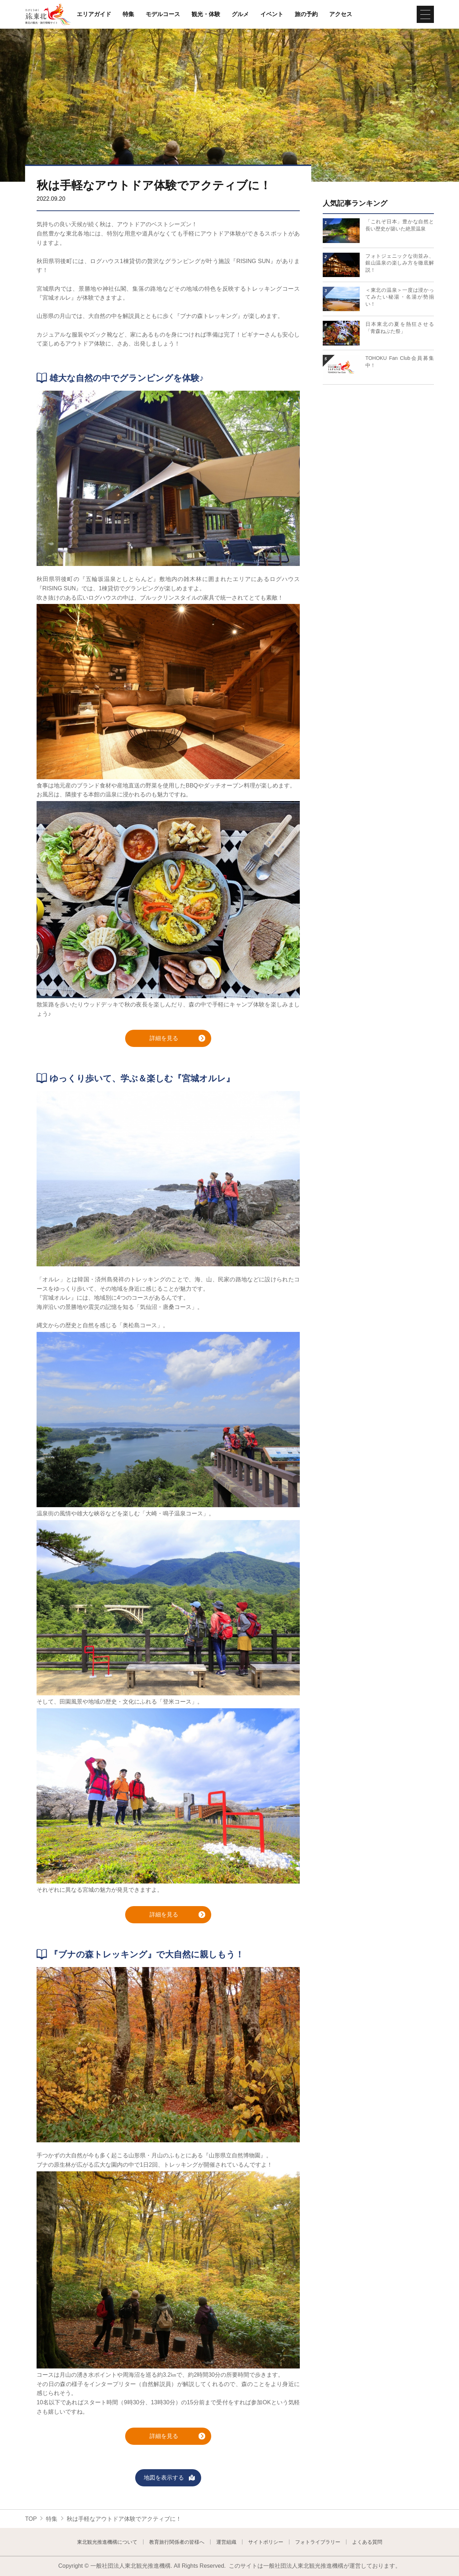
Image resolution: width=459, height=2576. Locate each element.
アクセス (340, 14)
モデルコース (163, 14)
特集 (128, 14)
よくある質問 (367, 2541)
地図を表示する (169, 2478)
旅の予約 (306, 14)
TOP (31, 2519)
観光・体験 (205, 14)
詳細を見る (177, 1039)
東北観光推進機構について (107, 2541)
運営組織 (226, 2541)
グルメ (240, 14)
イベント (271, 14)
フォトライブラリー (317, 2541)
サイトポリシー (265, 2541)
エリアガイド (94, 14)
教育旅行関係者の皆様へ (176, 2541)
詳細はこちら (340, 217)
